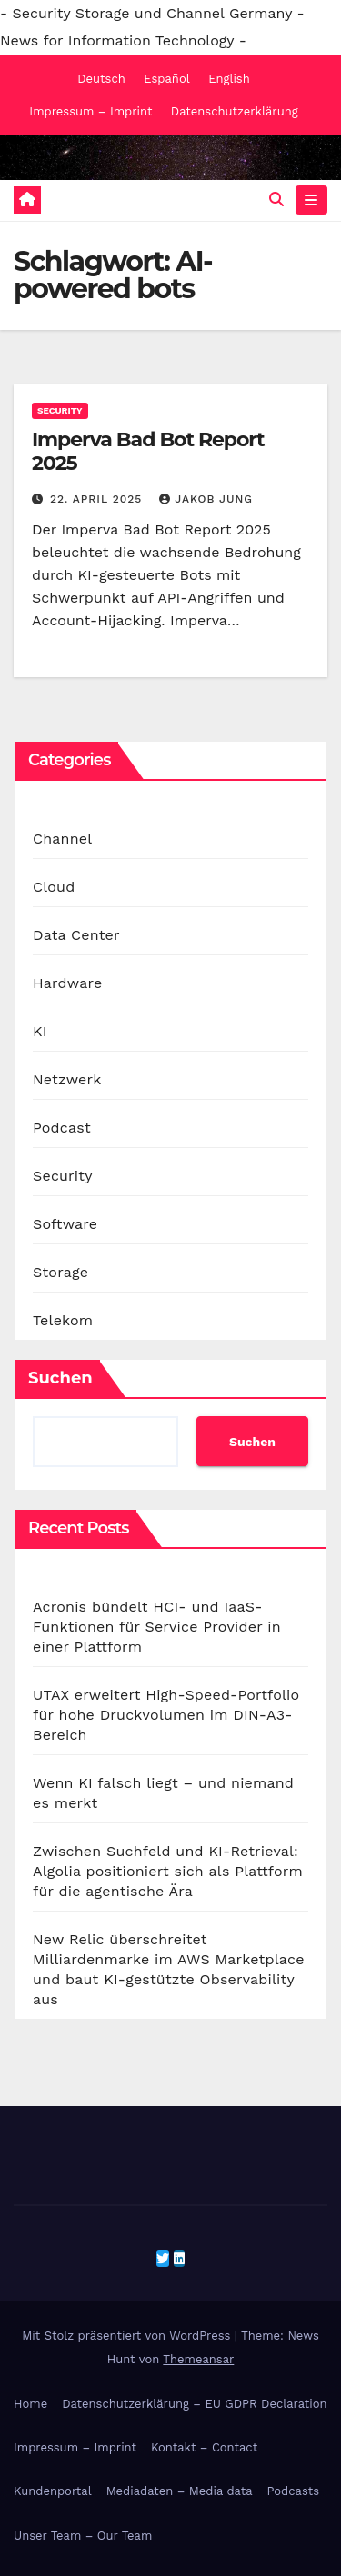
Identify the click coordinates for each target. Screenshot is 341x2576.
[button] (276, 199)
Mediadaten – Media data (179, 2491)
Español (166, 78)
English (229, 78)
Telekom (63, 1320)
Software (65, 1224)
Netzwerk (67, 1079)
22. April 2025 (98, 499)
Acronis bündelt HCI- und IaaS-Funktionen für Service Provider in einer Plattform (157, 1626)
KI (40, 1031)
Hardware (67, 983)
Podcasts (293, 2491)
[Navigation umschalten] (311, 200)
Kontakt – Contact (204, 2447)
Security (60, 410)
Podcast (62, 1127)
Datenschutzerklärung (234, 111)
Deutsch (101, 78)
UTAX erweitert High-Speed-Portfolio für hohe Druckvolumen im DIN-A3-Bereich (166, 1714)
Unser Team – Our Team (83, 2535)
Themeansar (198, 2359)
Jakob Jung (206, 499)
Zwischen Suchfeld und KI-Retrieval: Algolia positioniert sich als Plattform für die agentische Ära (168, 1871)
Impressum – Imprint (90, 111)
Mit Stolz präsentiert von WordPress (128, 2335)
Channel (62, 838)
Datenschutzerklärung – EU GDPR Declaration (194, 2404)
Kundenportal (53, 2491)
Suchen (60, 1378)
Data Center (76, 935)
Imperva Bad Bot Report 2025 (148, 451)
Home (30, 2404)
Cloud (54, 886)
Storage (60, 1272)
